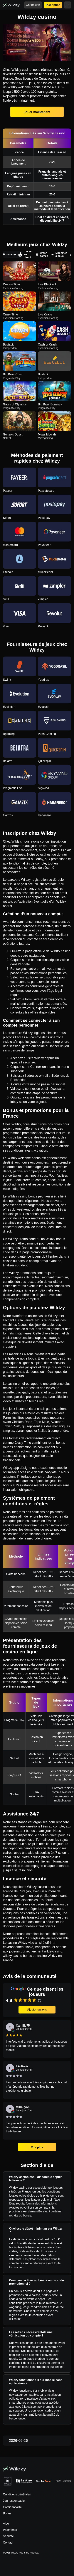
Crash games (47, 254)
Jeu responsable (14, 2500)
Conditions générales (17, 2494)
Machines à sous (64, 254)
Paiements (10, 2529)
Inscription (53, 4)
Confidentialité (12, 2507)
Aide (6, 2523)
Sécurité (8, 2536)
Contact (8, 2542)
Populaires (12, 254)
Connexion (33, 4)
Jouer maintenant (37, 112)
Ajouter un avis (37, 2009)
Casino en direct (31, 254)
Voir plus (37, 2147)
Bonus (7, 2513)
